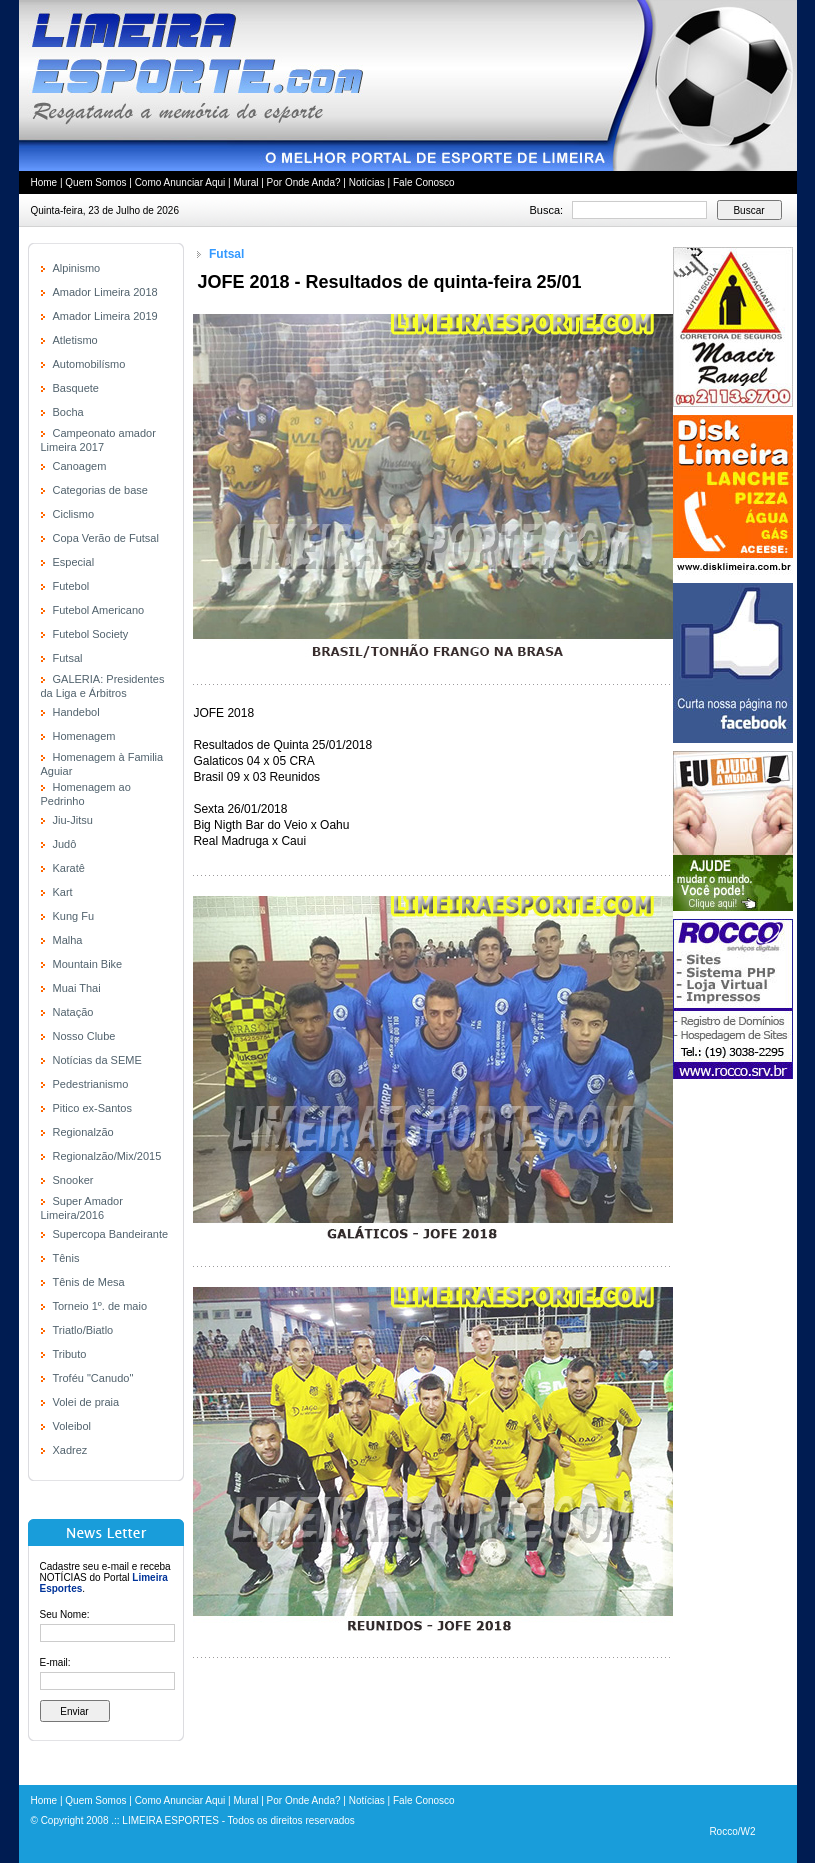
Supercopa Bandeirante (111, 1234)
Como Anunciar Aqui (180, 182)
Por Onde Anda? (304, 182)
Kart (63, 892)
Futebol (71, 586)
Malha (68, 940)
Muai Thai (77, 988)
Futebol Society (91, 634)
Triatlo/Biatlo (83, 1330)
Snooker (73, 1180)
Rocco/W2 (732, 1831)
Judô (65, 844)
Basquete (76, 388)
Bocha (68, 412)
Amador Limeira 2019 (105, 316)
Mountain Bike (88, 964)
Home (44, 182)
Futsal (68, 658)
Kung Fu (74, 916)
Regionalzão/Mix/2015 (107, 1156)
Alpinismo (77, 268)
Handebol (76, 712)
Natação (73, 1012)
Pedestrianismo (91, 1084)
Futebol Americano (99, 610)
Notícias (367, 182)
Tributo (70, 1354)
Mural (245, 182)
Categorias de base (100, 490)
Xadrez (70, 1450)
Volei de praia (86, 1402)
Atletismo (75, 340)
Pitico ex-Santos (92, 1108)
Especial (74, 562)
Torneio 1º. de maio (100, 1306)
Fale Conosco (424, 182)
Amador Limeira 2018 (105, 292)
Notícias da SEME (97, 1060)
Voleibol (72, 1426)
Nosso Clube (84, 1036)
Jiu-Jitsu (73, 820)
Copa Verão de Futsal (106, 538)
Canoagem (80, 466)
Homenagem (84, 736)
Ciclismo (74, 514)
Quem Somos (95, 182)
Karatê (69, 868)
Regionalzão (83, 1132)
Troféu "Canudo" (93, 1378)
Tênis (66, 1258)
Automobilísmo (89, 364)
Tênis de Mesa (89, 1282)
